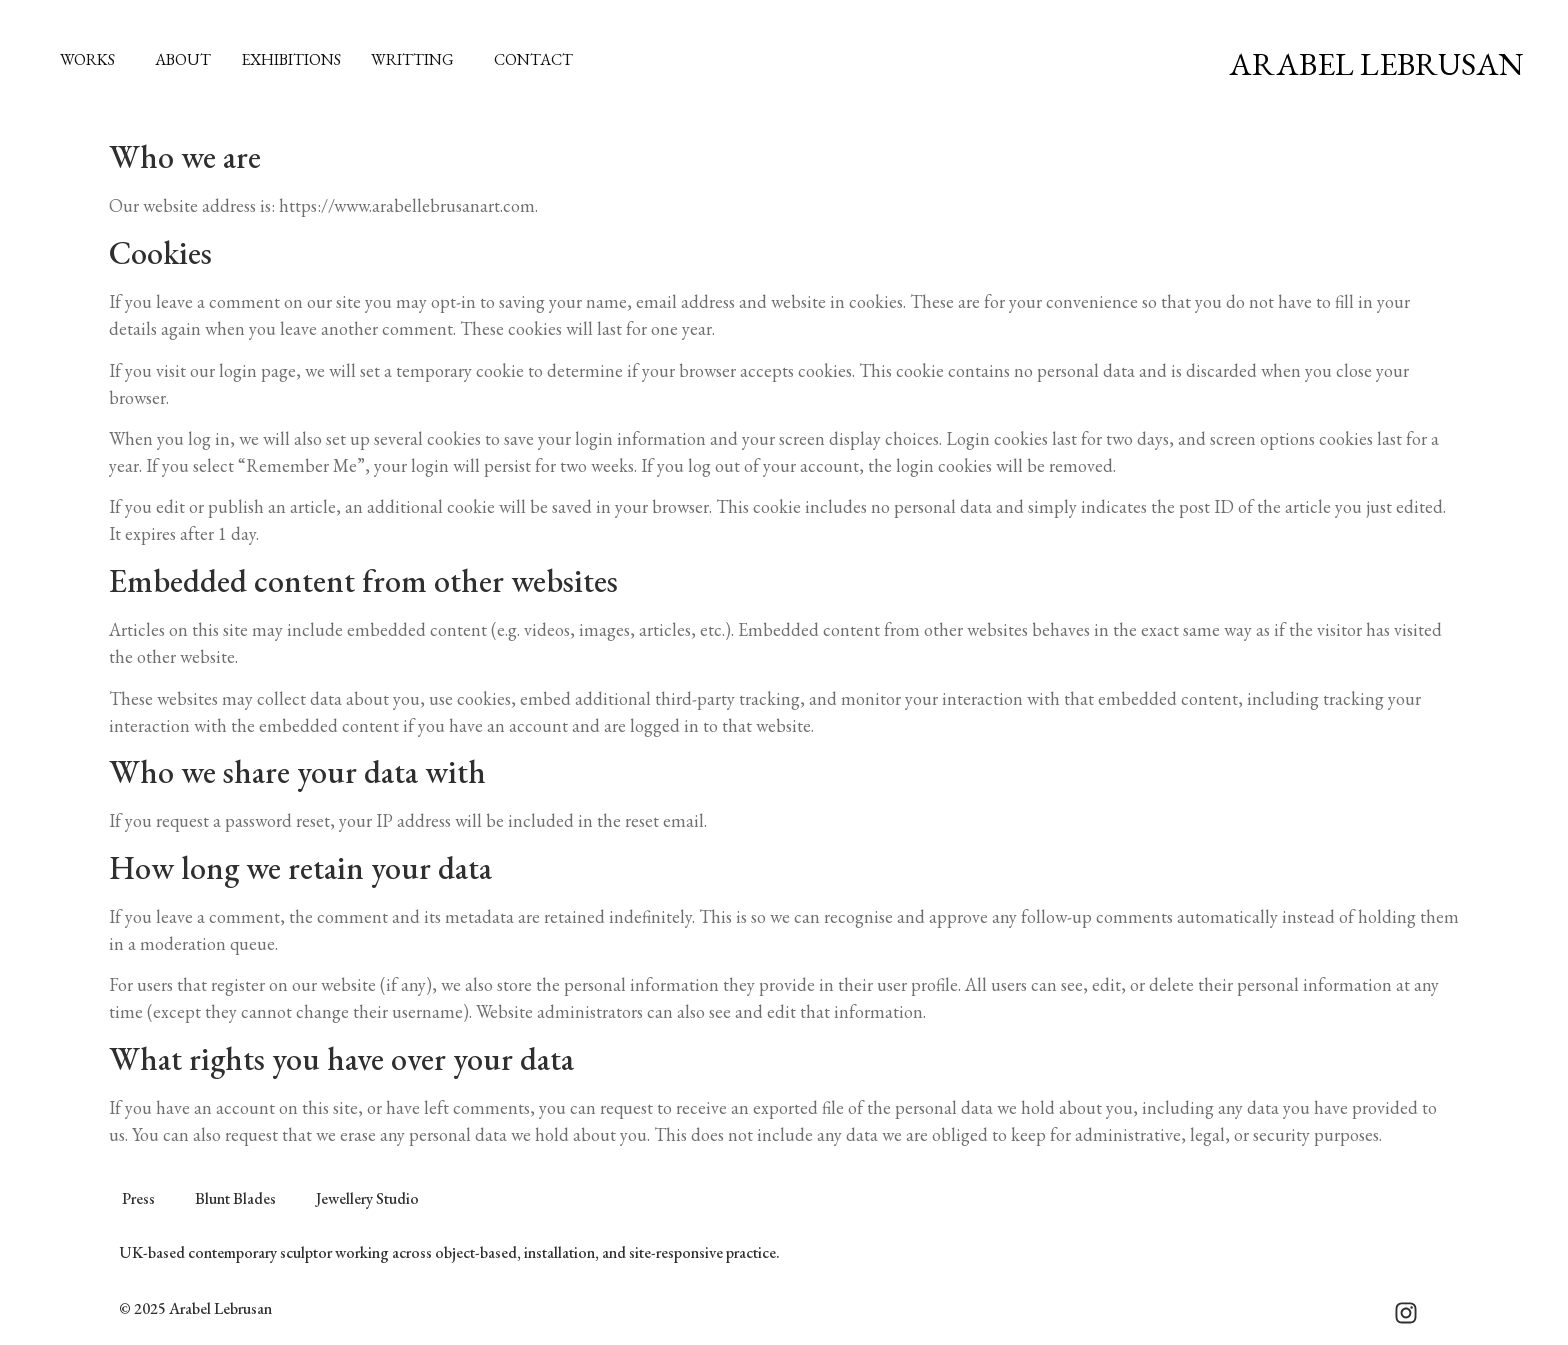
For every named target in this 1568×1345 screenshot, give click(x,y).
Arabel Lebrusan (1376, 64)
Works (92, 59)
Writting (417, 59)
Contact (533, 59)
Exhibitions (291, 59)
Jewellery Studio (367, 1198)
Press (138, 1198)
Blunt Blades (235, 1198)
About (183, 59)
